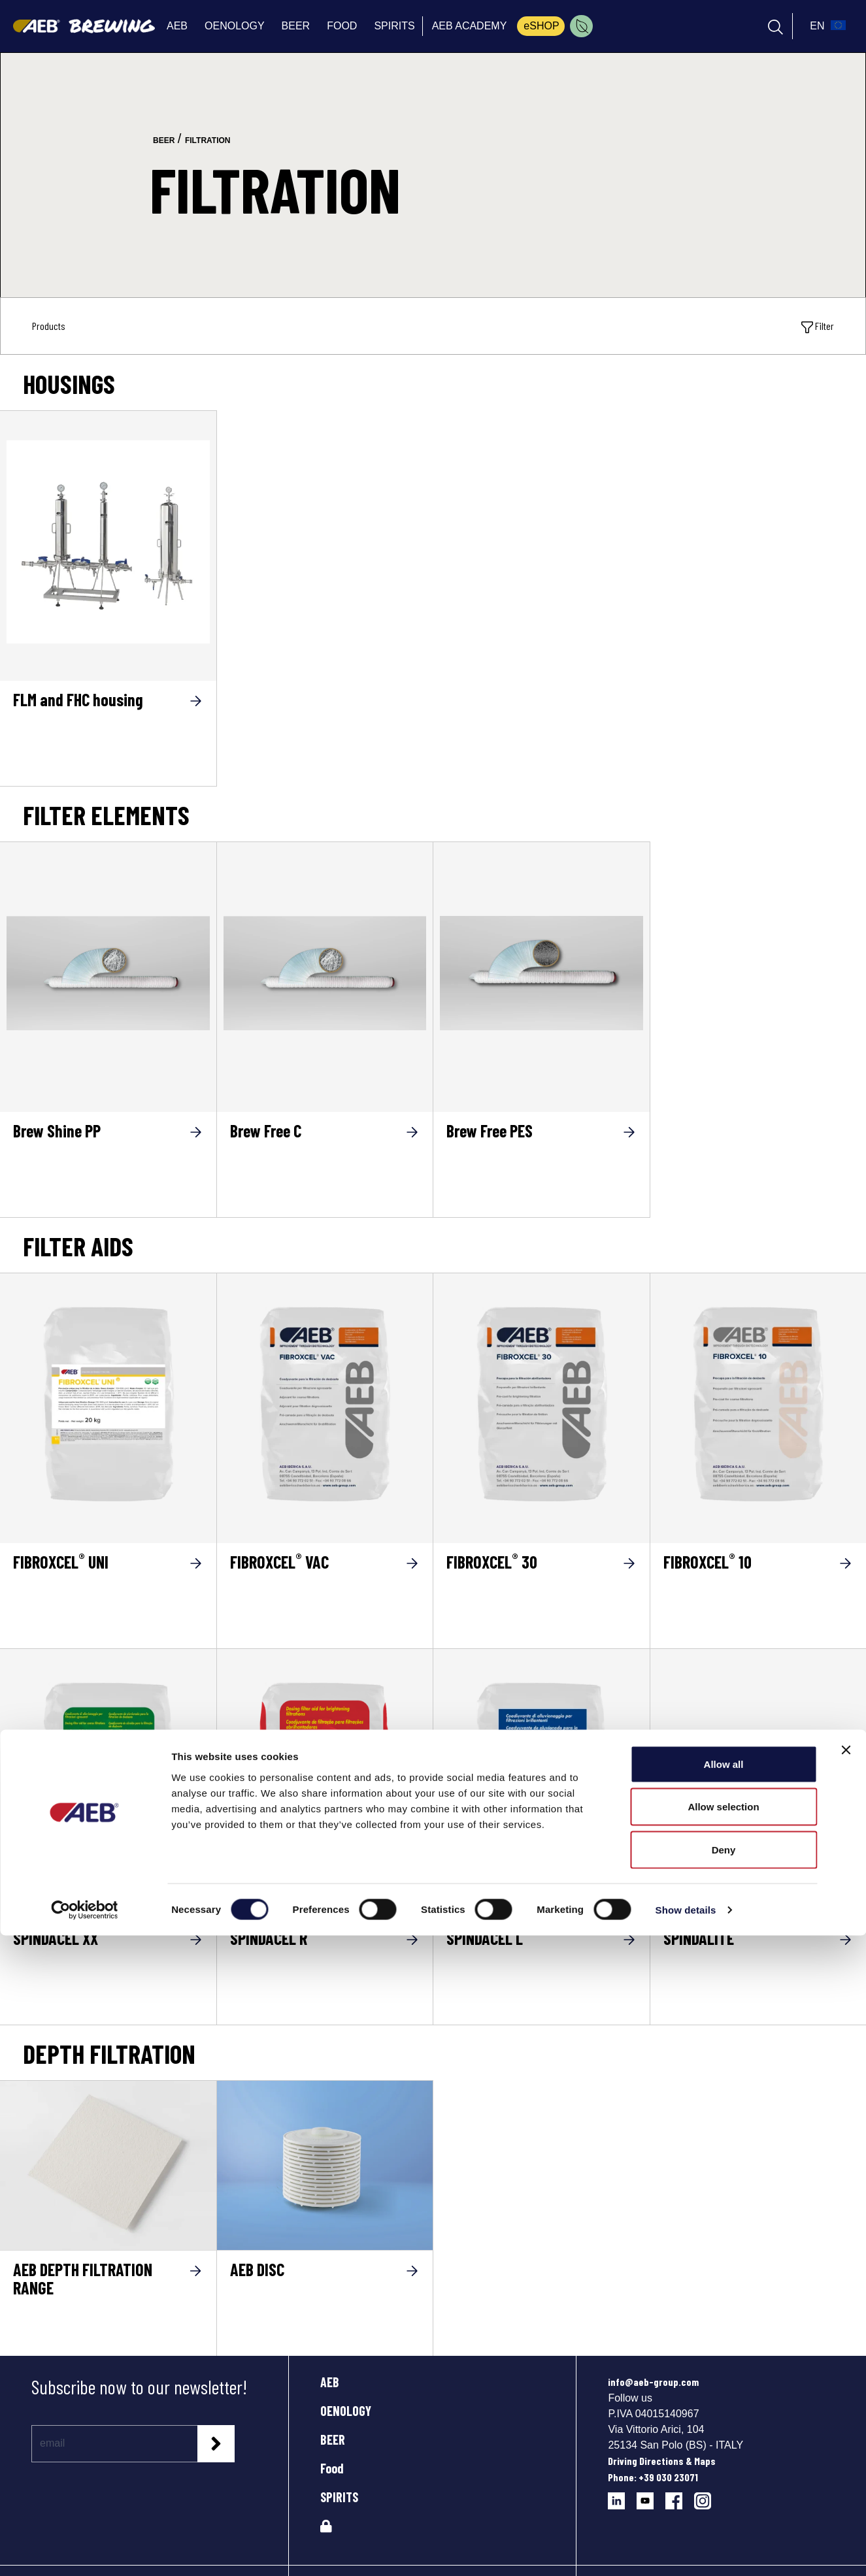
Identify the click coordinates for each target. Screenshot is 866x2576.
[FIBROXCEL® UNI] (108, 1404)
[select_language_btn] (826, 26)
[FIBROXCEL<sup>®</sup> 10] (758, 1595)
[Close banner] (845, 2390)
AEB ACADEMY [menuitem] (469, 25)
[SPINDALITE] (758, 1971)
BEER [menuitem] (296, 25)
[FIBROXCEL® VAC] (325, 1404)
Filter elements (106, 814)
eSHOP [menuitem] (541, 25)
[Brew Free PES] (541, 973)
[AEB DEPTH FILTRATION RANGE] (108, 2165)
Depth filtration (109, 2053)
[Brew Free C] (325, 973)
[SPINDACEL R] (325, 1779)
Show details (686, 2550)
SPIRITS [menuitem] (394, 25)
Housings (69, 383)
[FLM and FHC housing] (108, 541)
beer (164, 140)
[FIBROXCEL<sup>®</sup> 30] (541, 1595)
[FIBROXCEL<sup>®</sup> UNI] (108, 1595)
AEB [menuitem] (177, 25)
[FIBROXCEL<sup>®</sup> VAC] (325, 1595)
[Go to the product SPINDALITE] (758, 1784)
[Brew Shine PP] (108, 973)
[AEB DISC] (325, 2165)
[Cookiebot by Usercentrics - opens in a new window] (84, 2550)
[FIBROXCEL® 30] (541, 1404)
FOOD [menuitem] (342, 25)
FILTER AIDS (78, 1246)
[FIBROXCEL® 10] (758, 1404)
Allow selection (723, 2447)
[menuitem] (581, 26)
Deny (724, 2490)
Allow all (724, 2404)
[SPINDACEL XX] (108, 1779)
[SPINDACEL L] (541, 1779)
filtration (208, 140)
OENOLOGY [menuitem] (235, 25)
